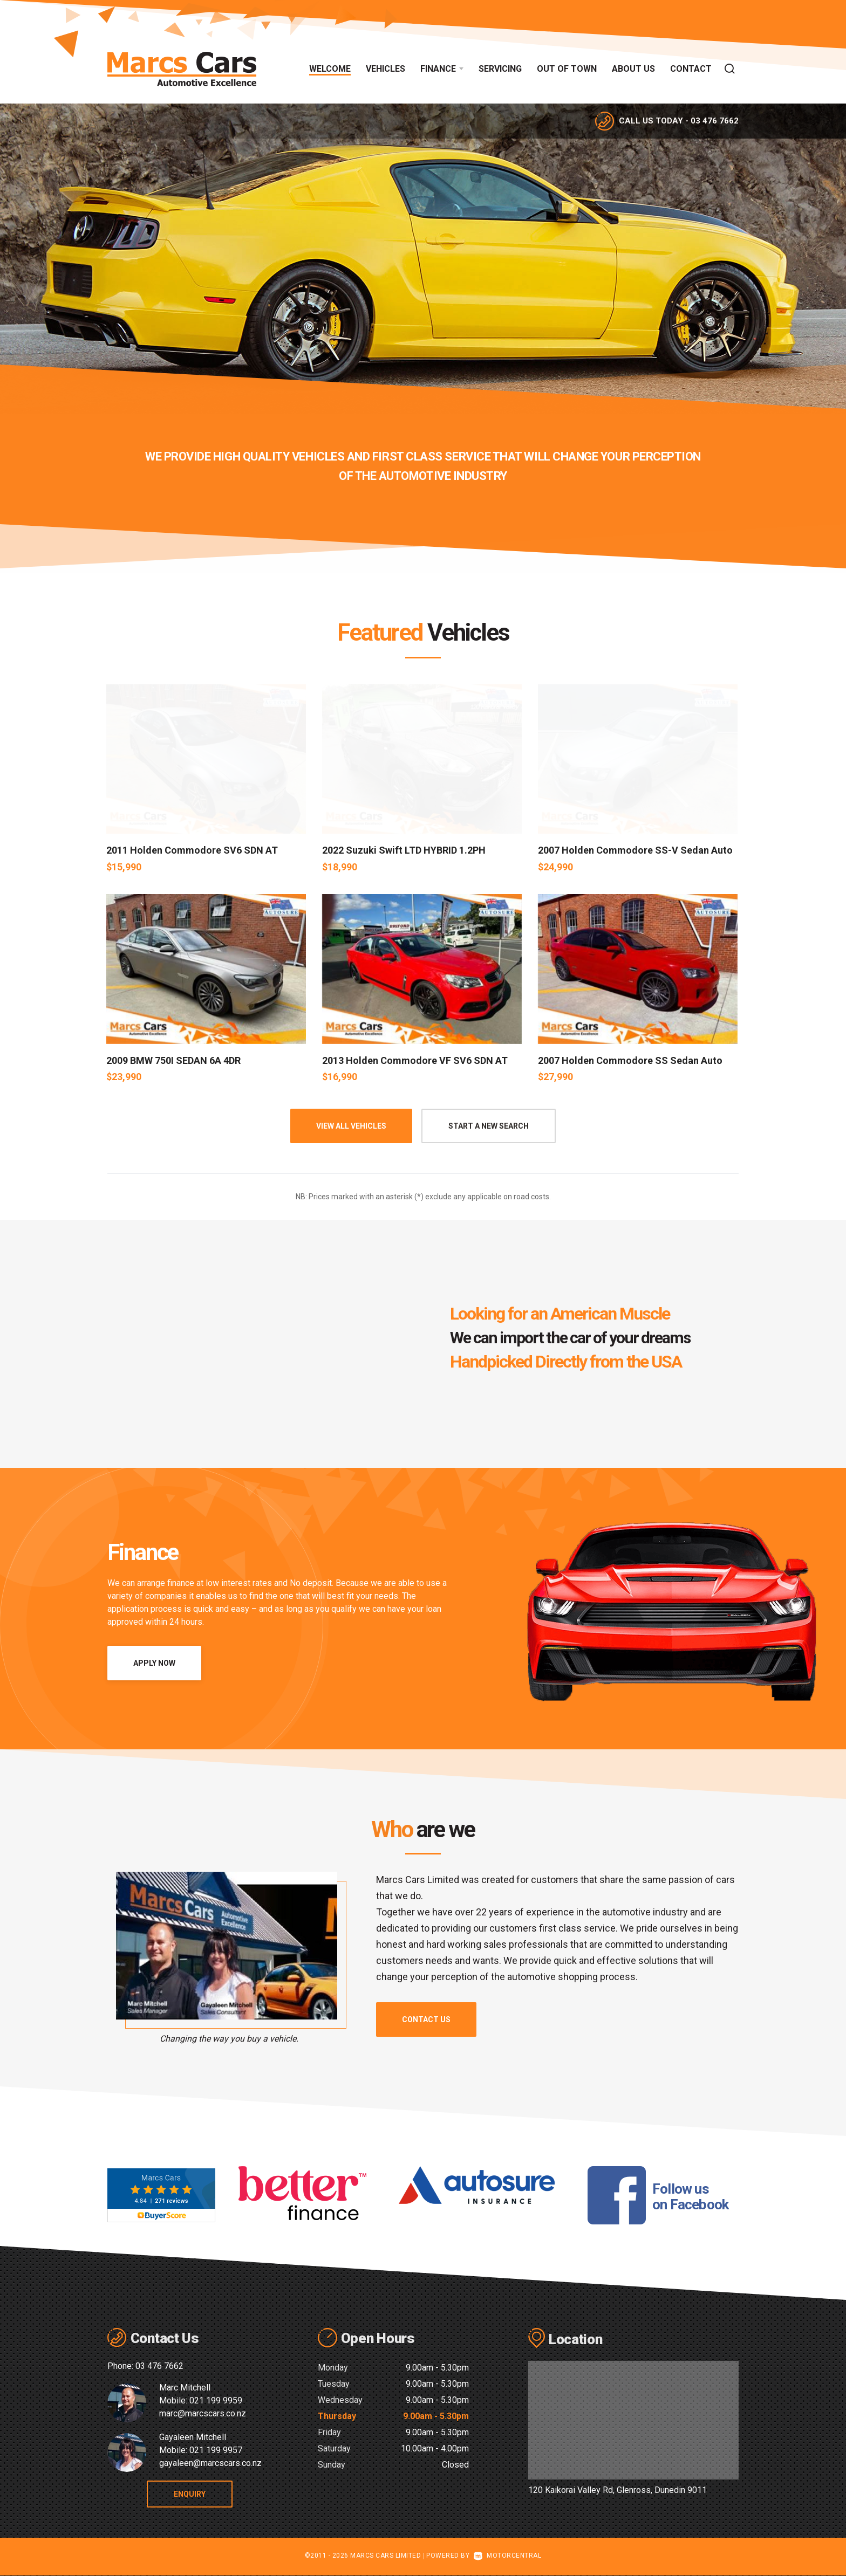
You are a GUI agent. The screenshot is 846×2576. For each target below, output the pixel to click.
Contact (691, 69)
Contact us (426, 2019)
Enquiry (202, 2494)
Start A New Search (488, 1126)
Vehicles (385, 69)
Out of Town (567, 69)
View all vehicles (352, 1126)
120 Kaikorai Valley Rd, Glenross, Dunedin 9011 (617, 2490)
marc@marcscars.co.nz (202, 2413)
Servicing (500, 69)
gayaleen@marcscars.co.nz (210, 2463)
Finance (441, 69)
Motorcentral (508, 2555)
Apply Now (154, 1663)
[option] (423, 259)
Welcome (330, 69)
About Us (633, 69)
